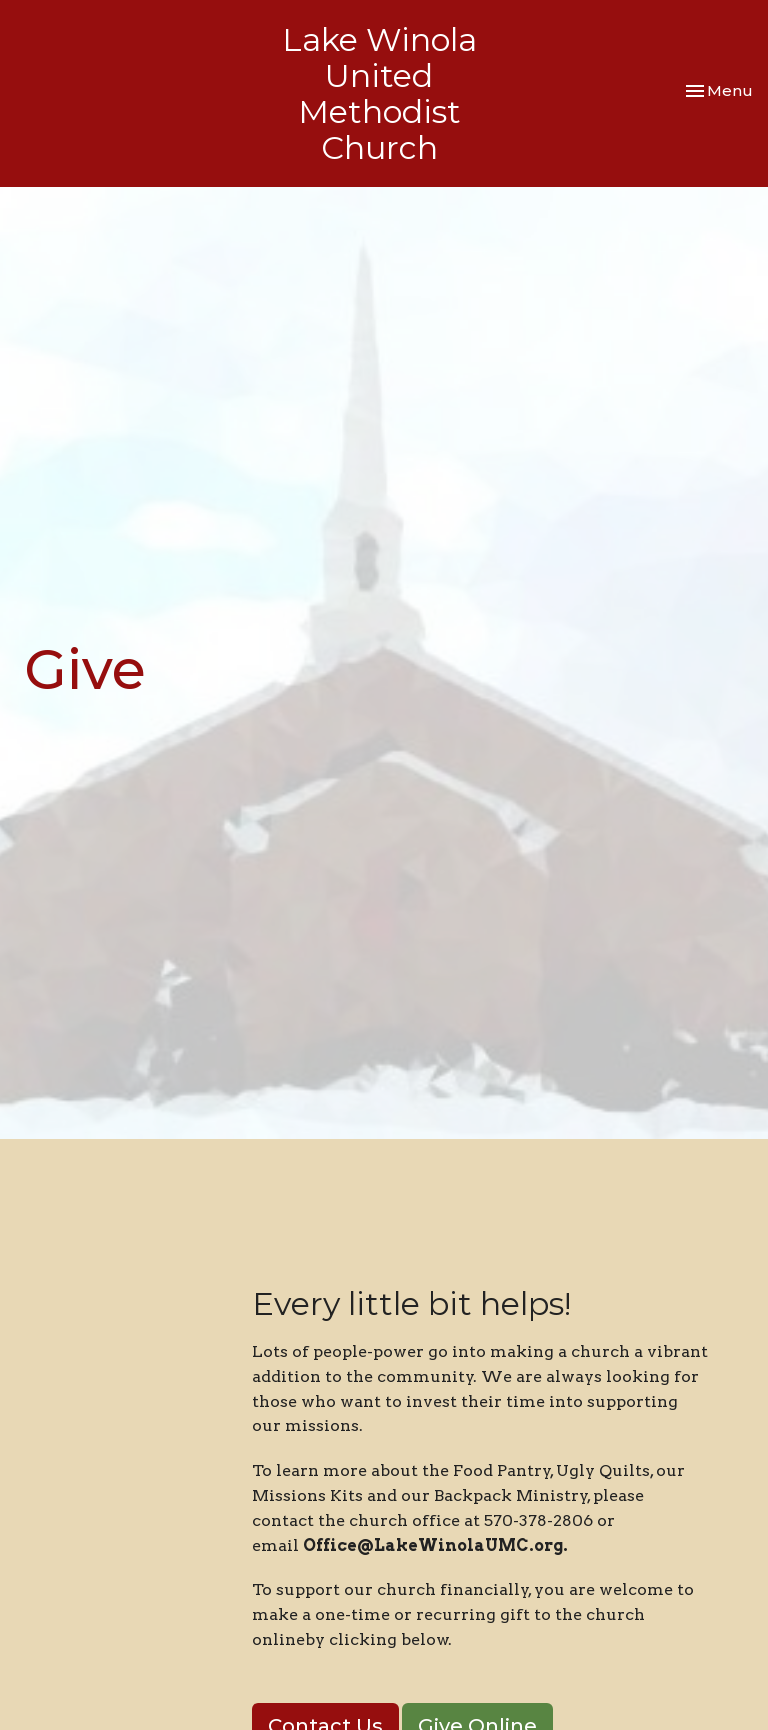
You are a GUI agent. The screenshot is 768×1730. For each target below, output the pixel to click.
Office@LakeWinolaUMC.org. (437, 1545)
